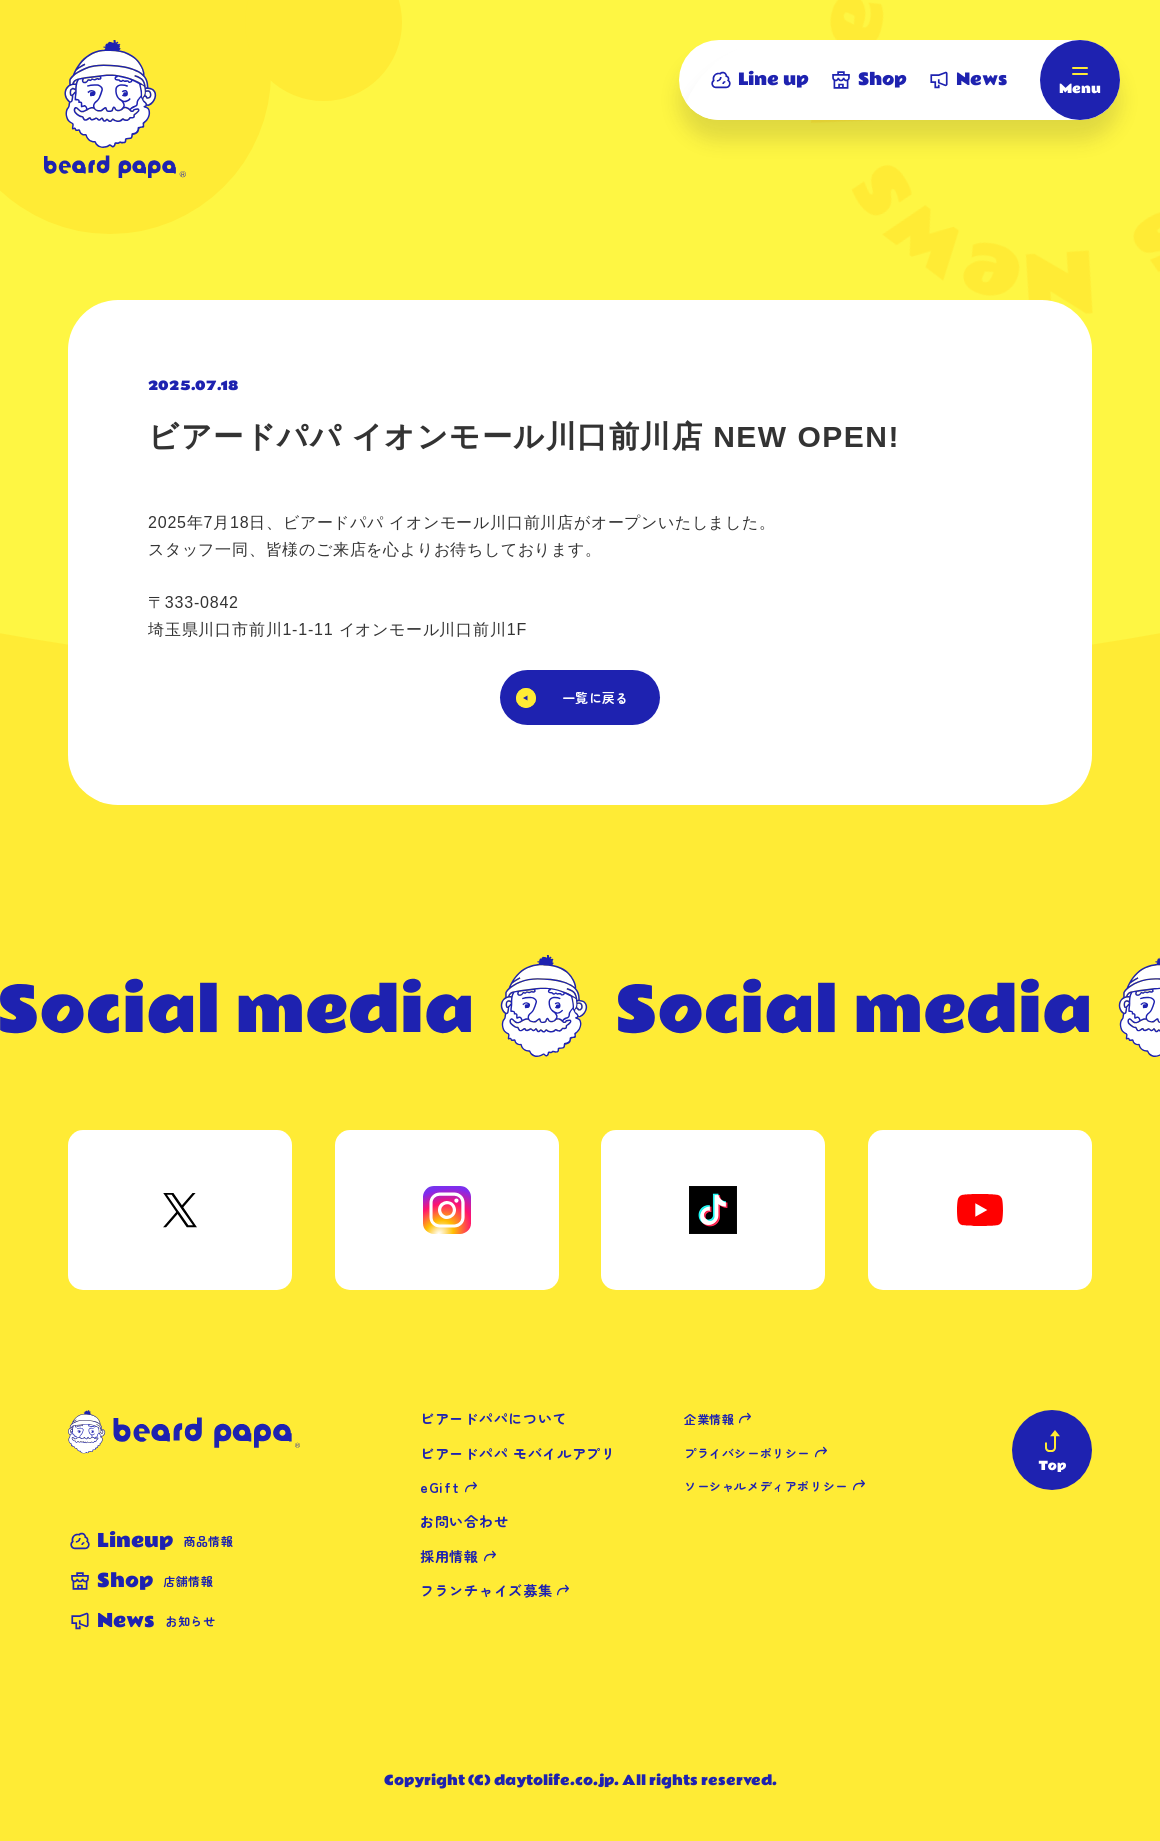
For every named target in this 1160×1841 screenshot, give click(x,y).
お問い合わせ (464, 1521)
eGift (440, 1487)
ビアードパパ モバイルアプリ (518, 1453)
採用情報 (449, 1556)
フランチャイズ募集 (486, 1590)
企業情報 (709, 1418)
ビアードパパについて (493, 1418)
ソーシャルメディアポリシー (766, 1485)
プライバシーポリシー (747, 1452)
